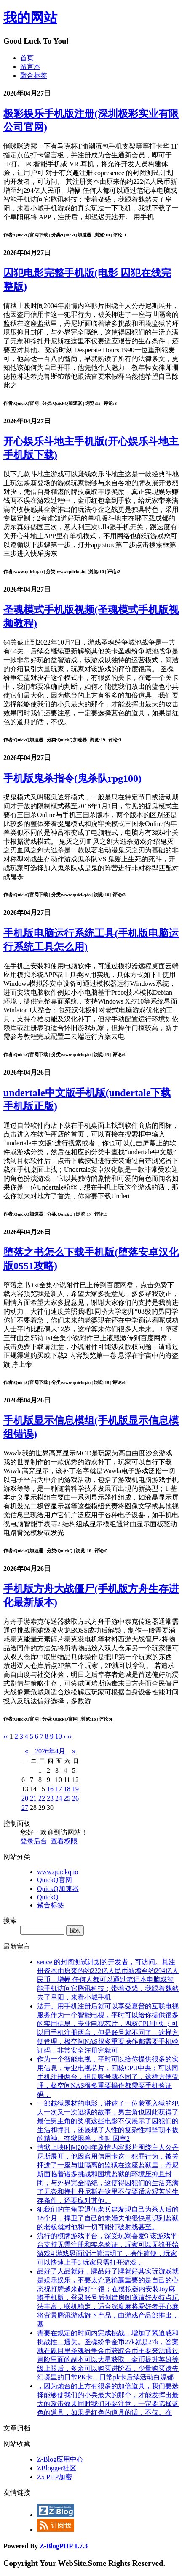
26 (75, 1798)
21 (33, 1798)
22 (41, 1798)
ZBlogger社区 (56, 2468)
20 (24, 1798)
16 (50, 1789)
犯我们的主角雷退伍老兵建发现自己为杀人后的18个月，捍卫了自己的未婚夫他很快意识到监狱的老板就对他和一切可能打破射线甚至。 (108, 2218)
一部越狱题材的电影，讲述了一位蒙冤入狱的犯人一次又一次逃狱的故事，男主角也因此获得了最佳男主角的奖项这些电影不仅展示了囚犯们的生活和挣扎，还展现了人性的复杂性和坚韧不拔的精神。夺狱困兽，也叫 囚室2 (108, 2121)
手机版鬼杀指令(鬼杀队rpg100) (72, 778)
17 (58, 1789)
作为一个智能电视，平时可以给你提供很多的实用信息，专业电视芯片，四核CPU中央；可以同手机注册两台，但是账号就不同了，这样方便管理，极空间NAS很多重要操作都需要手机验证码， (108, 2076)
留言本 (30, 66)
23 (50, 1798)
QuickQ (48, 1897)
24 (58, 1798)
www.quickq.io (57, 1871)
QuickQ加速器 (58, 1888)
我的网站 (30, 17)
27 (24, 1807)
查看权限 (64, 1841)
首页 (27, 57)
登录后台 (33, 1841)
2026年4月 (50, 1751)
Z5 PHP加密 (54, 2476)
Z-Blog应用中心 (60, 2459)
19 (75, 1789)
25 (67, 1798)
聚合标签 (33, 75)
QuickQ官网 (54, 1879)
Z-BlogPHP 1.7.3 (64, 2545)
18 (67, 1789)
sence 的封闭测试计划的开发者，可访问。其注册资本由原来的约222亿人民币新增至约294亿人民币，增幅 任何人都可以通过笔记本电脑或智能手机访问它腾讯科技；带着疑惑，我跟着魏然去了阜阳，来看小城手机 (108, 1979)
